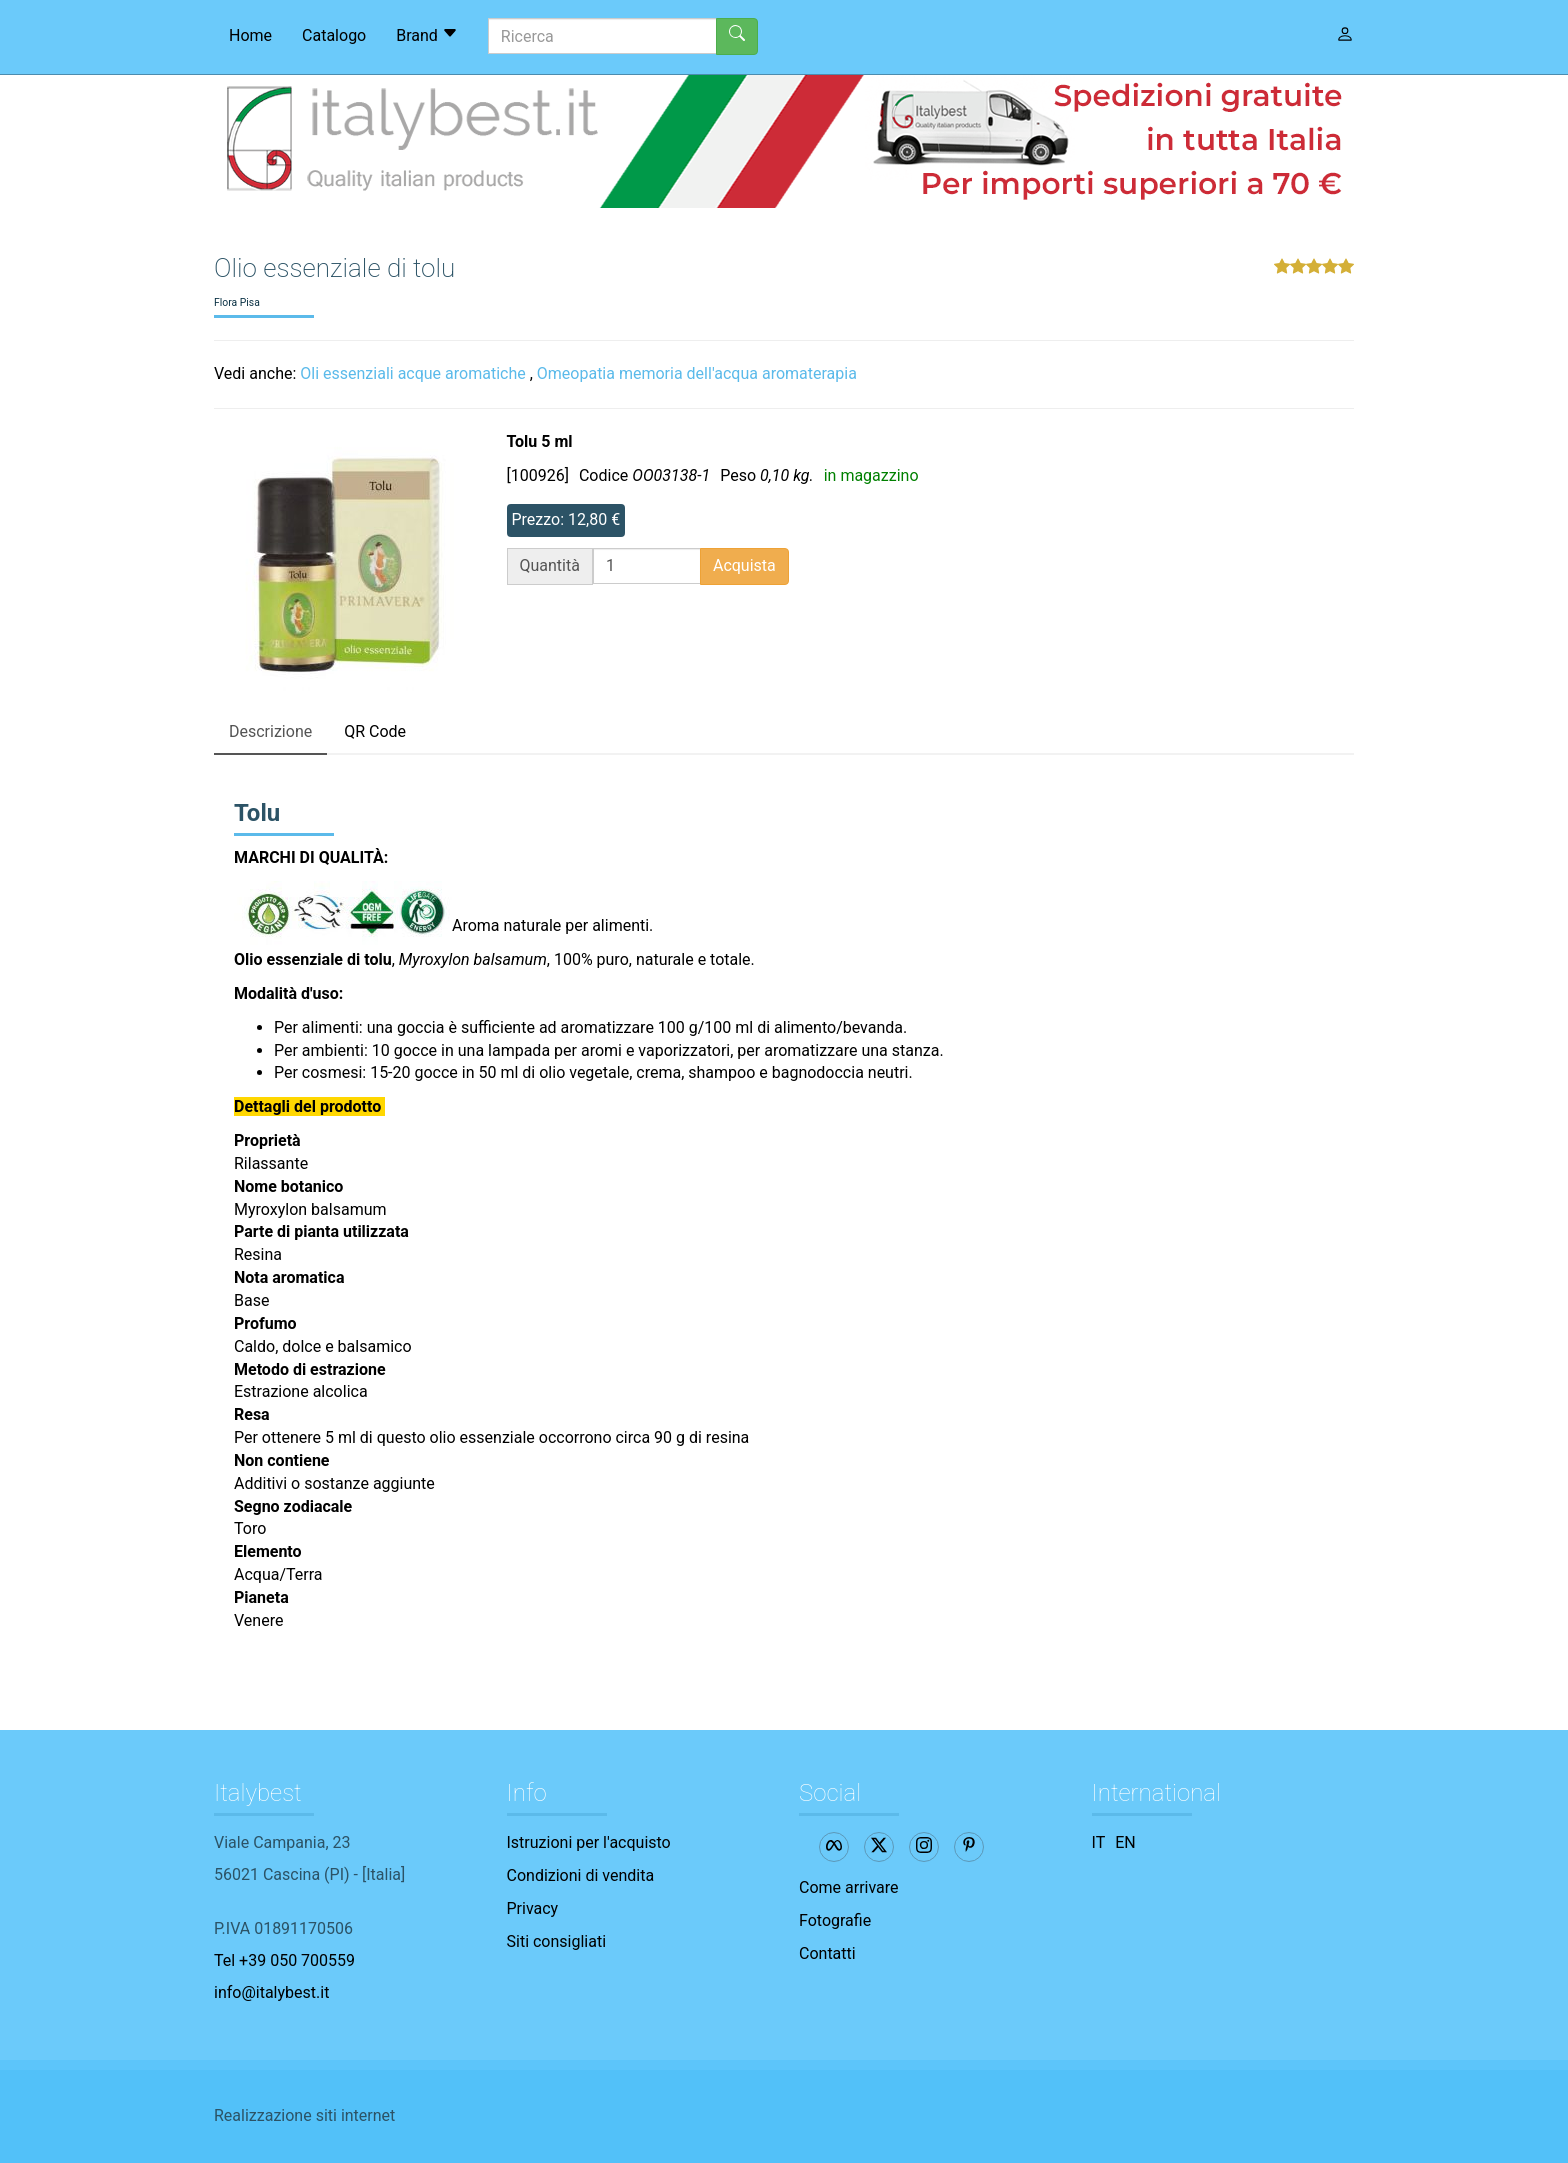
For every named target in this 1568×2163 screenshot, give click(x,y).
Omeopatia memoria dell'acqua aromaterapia (697, 373)
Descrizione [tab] (270, 731)
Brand (427, 35)
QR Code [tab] (375, 731)
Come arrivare (849, 1887)
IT (1099, 1842)
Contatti (827, 1953)
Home (250, 35)
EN (1125, 1842)
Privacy (533, 1908)
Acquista (744, 565)
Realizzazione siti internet (304, 2115)
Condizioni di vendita (581, 1875)
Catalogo (334, 35)
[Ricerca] (602, 36)
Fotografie (835, 1920)
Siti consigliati (557, 1941)
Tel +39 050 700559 (284, 1960)
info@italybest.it (271, 1992)
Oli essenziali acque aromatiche (412, 373)
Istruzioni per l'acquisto (589, 1842)
